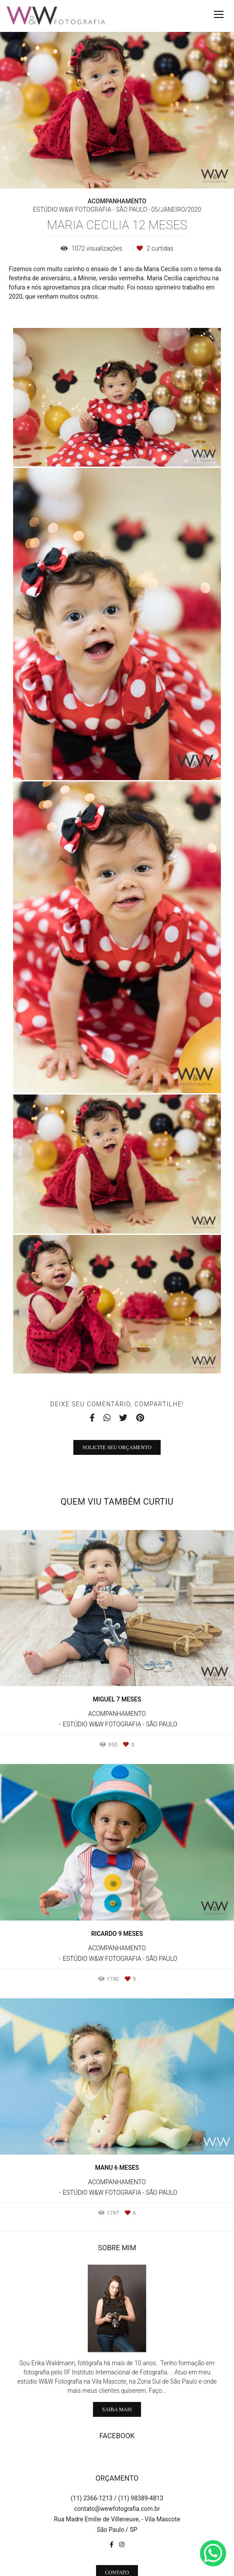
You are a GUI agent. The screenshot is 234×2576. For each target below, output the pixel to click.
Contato (117, 2541)
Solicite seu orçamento (117, 1447)
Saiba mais (117, 2377)
